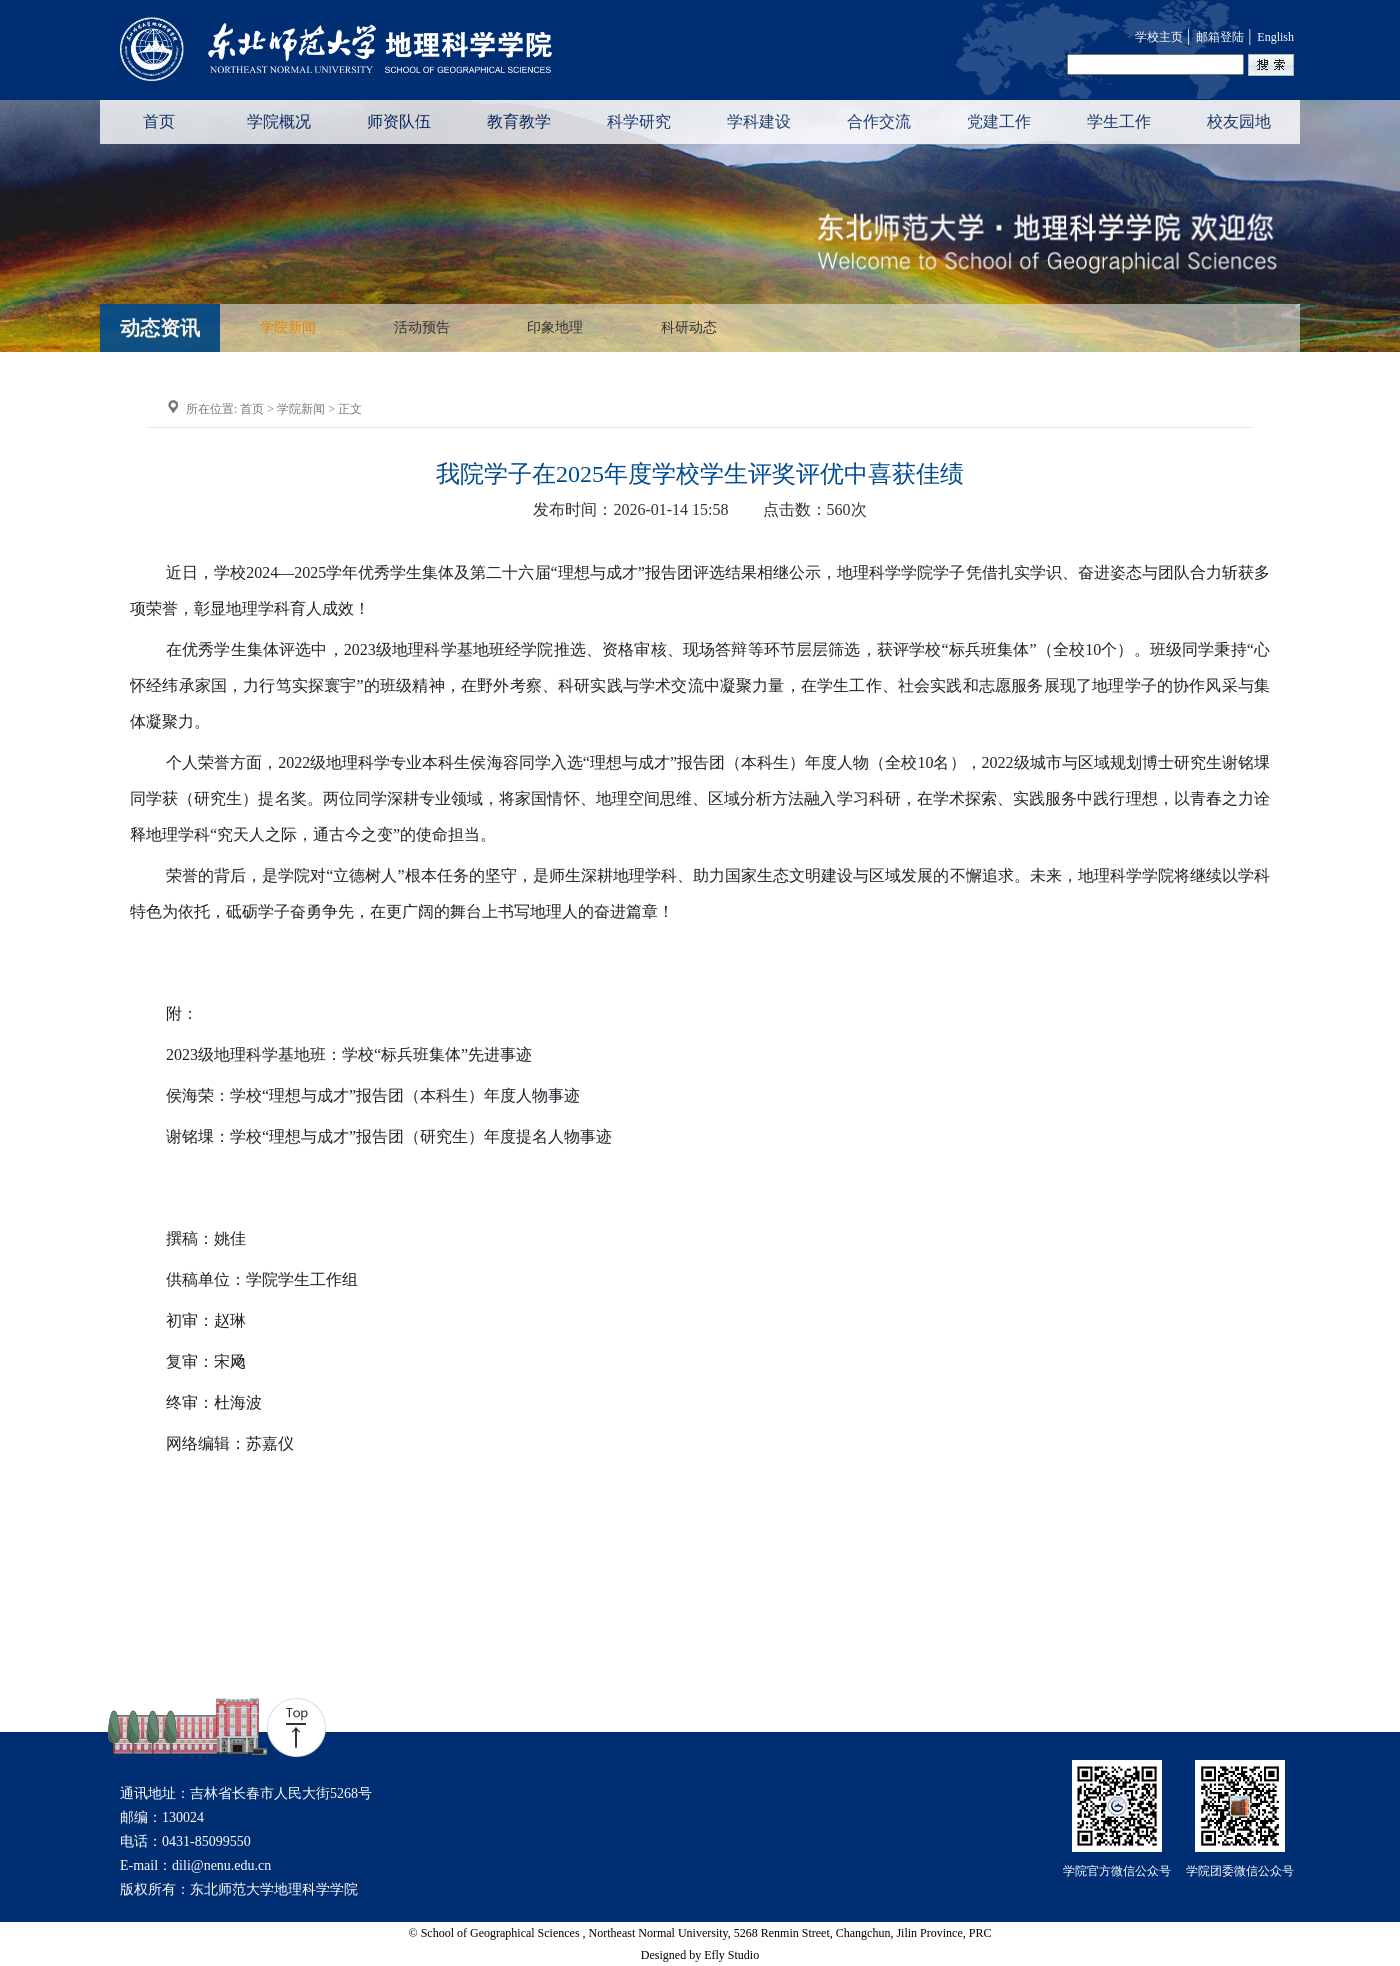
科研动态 (689, 328)
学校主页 (1159, 37)
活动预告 (422, 328)
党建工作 (999, 121)
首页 (159, 121)
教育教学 (519, 121)
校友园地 (1239, 121)
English (1275, 37)
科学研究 (639, 121)
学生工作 (1119, 121)
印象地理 (555, 328)
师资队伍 (399, 121)
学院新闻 (288, 328)
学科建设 (759, 121)
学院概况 (279, 121)
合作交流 (879, 121)
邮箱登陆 (1220, 37)
